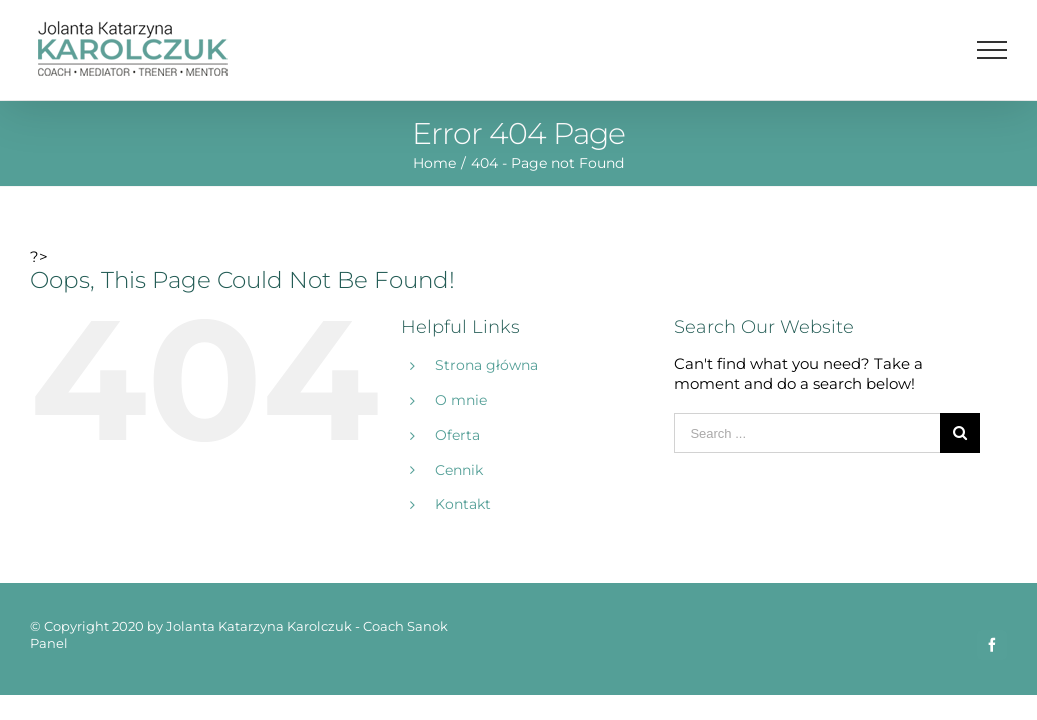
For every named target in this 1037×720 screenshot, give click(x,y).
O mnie (461, 400)
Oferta (457, 435)
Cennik (459, 470)
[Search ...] (807, 433)
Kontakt (463, 504)
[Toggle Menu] (992, 50)
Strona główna (486, 365)
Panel (49, 643)
